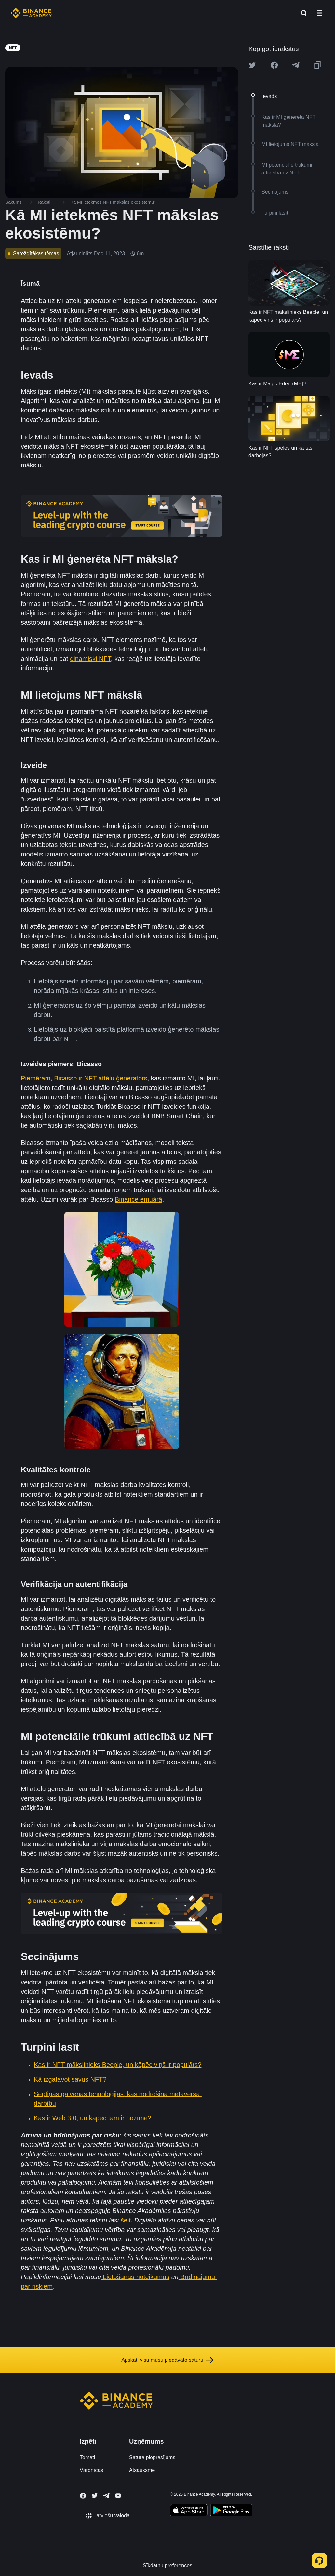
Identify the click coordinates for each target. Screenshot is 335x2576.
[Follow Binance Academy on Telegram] (106, 2496)
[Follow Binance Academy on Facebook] (83, 2495)
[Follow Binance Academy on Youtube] (118, 2495)
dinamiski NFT (90, 658)
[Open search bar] (302, 13)
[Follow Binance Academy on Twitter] (94, 2495)
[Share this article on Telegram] (296, 65)
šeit (125, 2220)
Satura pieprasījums (152, 2457)
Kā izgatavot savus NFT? (70, 2079)
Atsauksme (142, 2470)
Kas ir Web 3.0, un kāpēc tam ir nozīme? (92, 2118)
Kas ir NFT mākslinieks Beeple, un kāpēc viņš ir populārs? (117, 2064)
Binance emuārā (138, 1199)
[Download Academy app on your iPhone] (189, 2511)
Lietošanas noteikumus (135, 2276)
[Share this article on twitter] (252, 65)
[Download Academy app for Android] (231, 2511)
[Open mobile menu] (319, 13)
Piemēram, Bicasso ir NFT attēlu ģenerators (84, 1078)
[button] (319, 13)
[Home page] (31, 13)
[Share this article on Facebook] (274, 65)
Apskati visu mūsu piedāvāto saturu (167, 2360)
